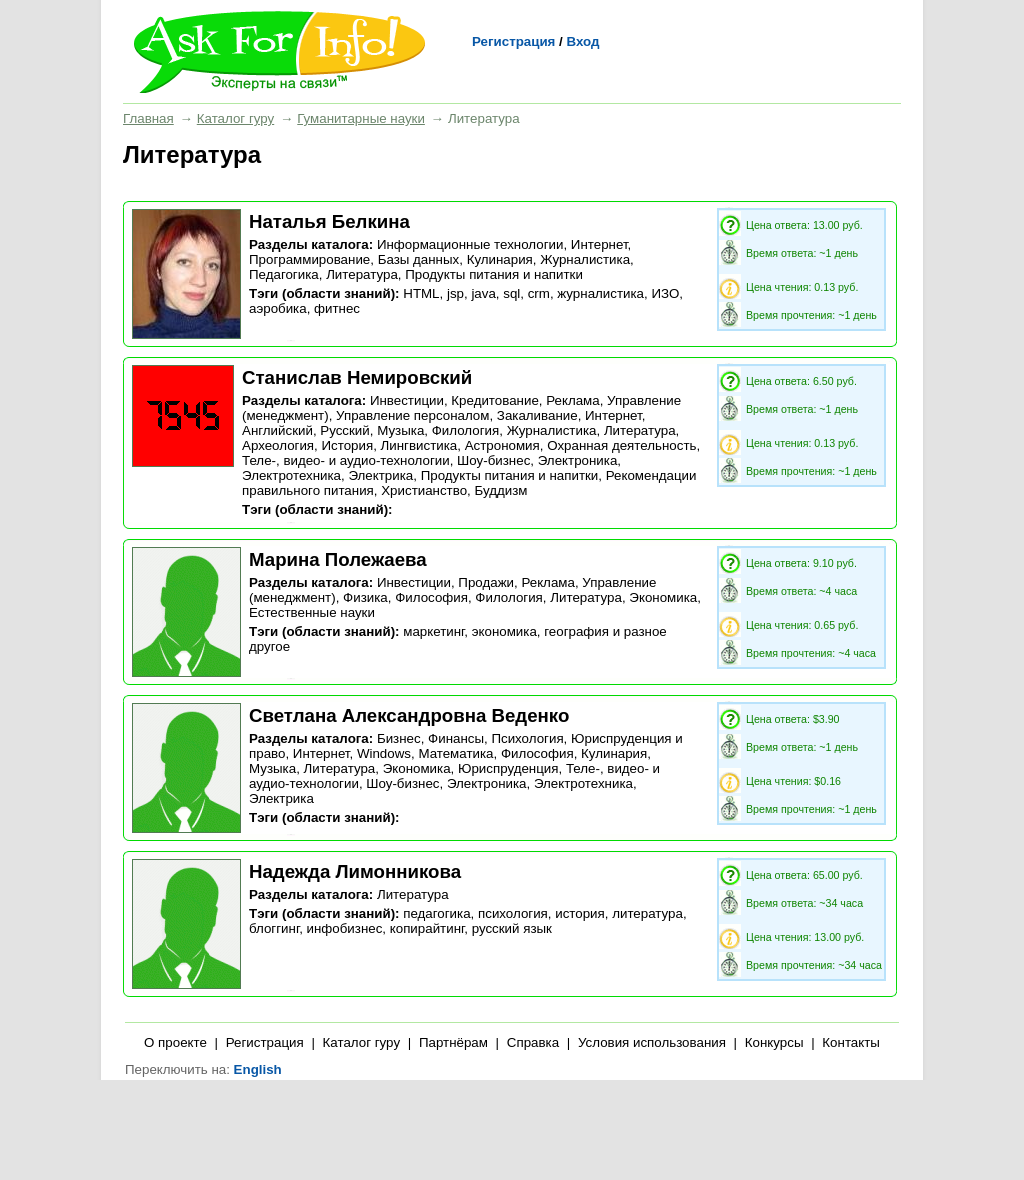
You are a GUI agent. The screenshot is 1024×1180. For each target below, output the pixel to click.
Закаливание (537, 415)
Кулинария (500, 259)
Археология (278, 445)
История (347, 445)
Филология (466, 430)
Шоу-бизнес (493, 460)
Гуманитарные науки (361, 118)
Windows (384, 753)
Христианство (424, 490)
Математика (455, 753)
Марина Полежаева (338, 559)
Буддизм (500, 490)
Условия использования (652, 1042)
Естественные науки (312, 612)
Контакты (851, 1042)
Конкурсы (774, 1042)
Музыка (400, 430)
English (258, 1069)
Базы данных (419, 259)
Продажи (486, 582)
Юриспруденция (508, 768)
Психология (527, 738)
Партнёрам (453, 1042)
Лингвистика (419, 445)
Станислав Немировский (357, 377)
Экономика (663, 597)
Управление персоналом (412, 415)
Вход (582, 41)
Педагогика (284, 274)
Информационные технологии (470, 244)
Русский (344, 430)
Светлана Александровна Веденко (409, 715)
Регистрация (513, 41)
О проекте (175, 1042)
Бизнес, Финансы (430, 738)
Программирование (309, 259)
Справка (533, 1042)
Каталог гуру (235, 118)
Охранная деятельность (621, 445)
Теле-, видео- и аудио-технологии (346, 460)
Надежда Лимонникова (355, 871)
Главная (148, 118)
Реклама (572, 400)
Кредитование (494, 400)
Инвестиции (407, 400)
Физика (365, 597)
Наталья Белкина (329, 221)
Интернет (599, 244)
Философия (431, 597)
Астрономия (502, 445)
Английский (277, 430)
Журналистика (585, 259)
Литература (362, 274)
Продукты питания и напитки (494, 274)
